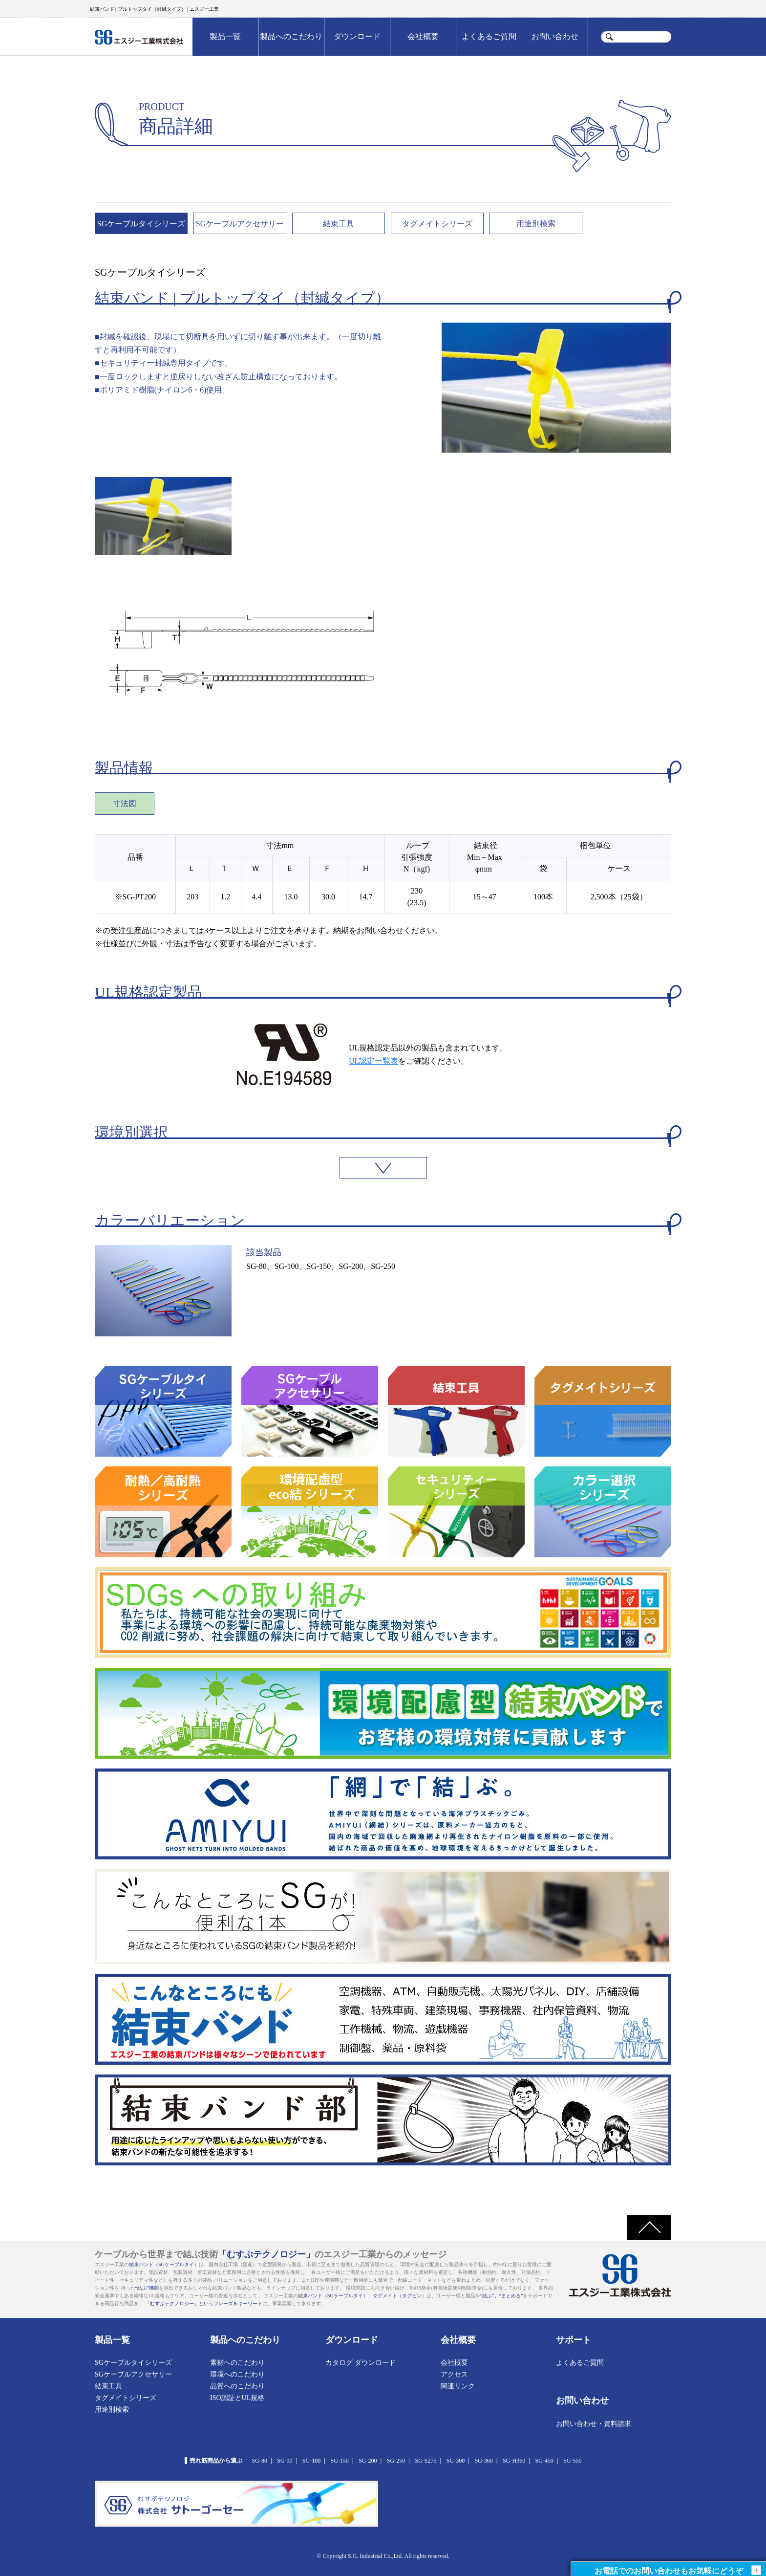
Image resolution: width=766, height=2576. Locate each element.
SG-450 (544, 2460)
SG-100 (311, 2460)
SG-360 (483, 2460)
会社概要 (423, 36)
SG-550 (572, 2460)
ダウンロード (357, 36)
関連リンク (458, 2386)
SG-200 (368, 2460)
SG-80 (259, 2460)
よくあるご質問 (489, 36)
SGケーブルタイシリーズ (141, 223)
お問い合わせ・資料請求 (593, 2423)
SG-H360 (514, 2460)
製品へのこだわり (291, 36)
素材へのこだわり (237, 2362)
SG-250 (396, 2460)
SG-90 (284, 2460)
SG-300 (456, 2460)
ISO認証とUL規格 (237, 2397)
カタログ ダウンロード (360, 2362)
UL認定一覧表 (373, 1061)
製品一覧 (225, 36)
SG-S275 (425, 2460)
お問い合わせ (555, 36)
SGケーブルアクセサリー (240, 223)
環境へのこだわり (237, 2374)
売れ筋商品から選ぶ (216, 2460)
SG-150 (340, 2460)
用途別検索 (535, 223)
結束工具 (338, 223)
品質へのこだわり (237, 2386)
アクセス (454, 2374)
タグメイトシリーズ (437, 223)
